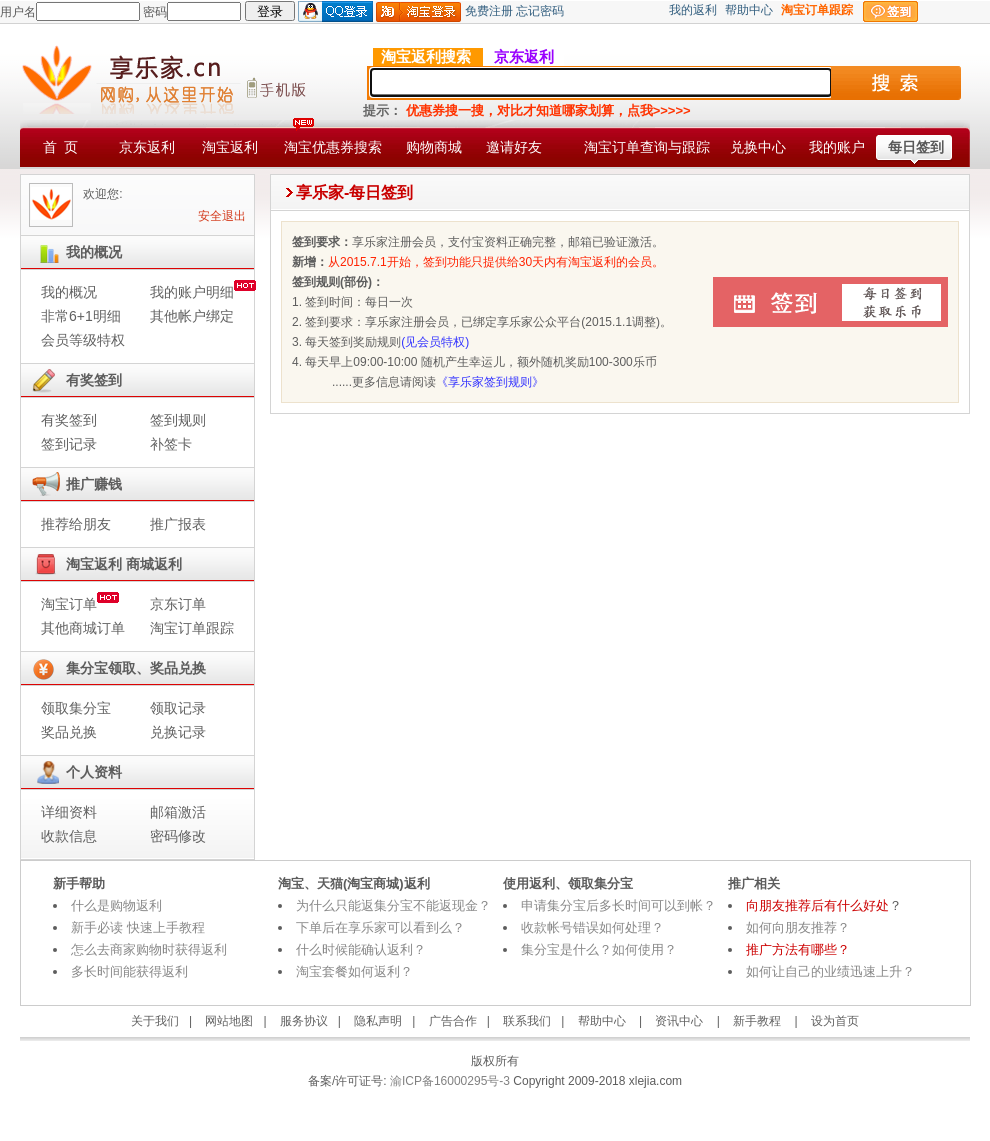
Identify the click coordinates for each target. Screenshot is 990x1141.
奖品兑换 (69, 732)
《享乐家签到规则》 (490, 382)
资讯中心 (679, 1021)
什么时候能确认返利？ (361, 949)
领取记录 (178, 708)
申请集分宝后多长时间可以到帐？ (618, 905)
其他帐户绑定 (192, 316)
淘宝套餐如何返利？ (354, 971)
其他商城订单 (83, 628)
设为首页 (835, 1021)
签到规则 (178, 420)
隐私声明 (378, 1021)
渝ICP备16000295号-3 (448, 1081)
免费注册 (489, 11)
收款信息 (69, 836)
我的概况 (69, 292)
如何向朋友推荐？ (798, 927)
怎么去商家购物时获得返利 (149, 949)
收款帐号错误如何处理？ (592, 927)
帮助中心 (749, 10)
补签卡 (171, 444)
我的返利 (693, 10)
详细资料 (69, 812)
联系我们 (527, 1021)
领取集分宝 (76, 708)
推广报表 (178, 524)
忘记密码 (540, 11)
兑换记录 (178, 732)
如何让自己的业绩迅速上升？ (830, 971)
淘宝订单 (69, 604)
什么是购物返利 (116, 905)
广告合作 (453, 1021)
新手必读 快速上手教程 (138, 927)
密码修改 (178, 836)
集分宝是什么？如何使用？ (599, 949)
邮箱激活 (178, 812)
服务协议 (304, 1021)
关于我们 (155, 1021)
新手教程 (757, 1021)
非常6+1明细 (81, 316)
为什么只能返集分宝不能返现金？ (393, 905)
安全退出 (222, 216)
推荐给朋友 (76, 524)
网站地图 (229, 1021)
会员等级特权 (83, 340)
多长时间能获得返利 (129, 971)
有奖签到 (69, 420)
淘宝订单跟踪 (192, 628)
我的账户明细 (192, 292)
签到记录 (69, 444)
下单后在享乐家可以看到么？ (380, 927)
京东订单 (178, 604)
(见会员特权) (435, 342)
